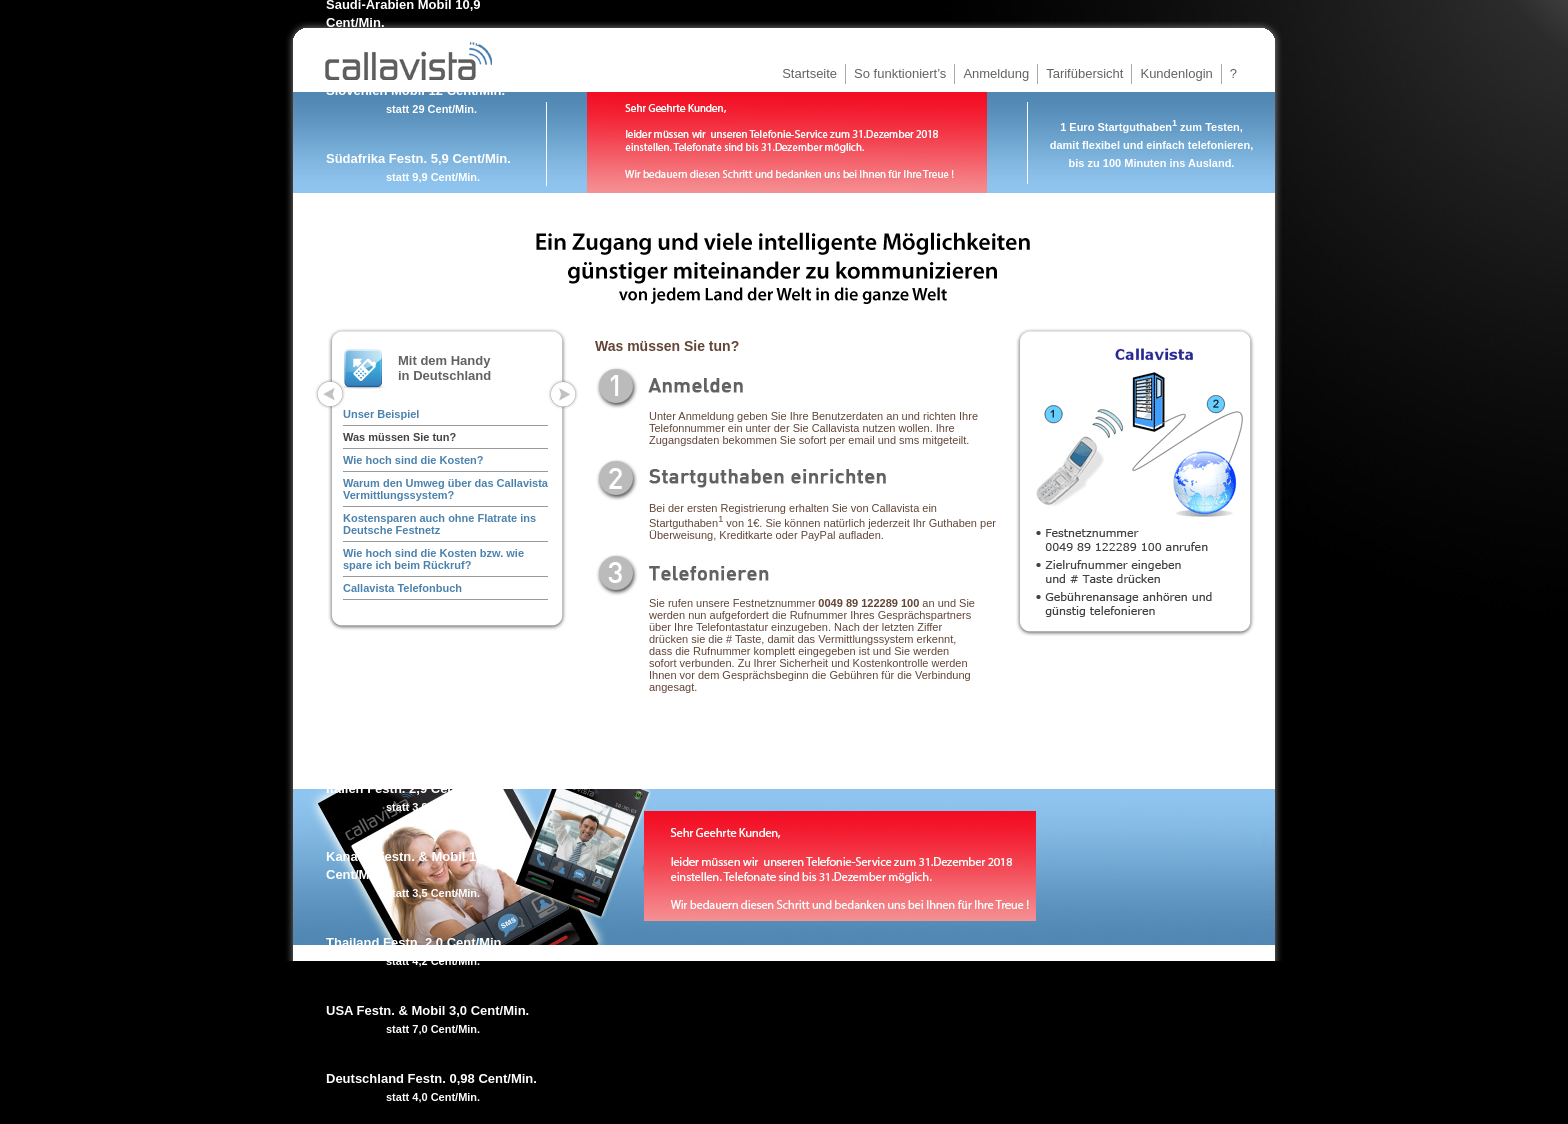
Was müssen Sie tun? (399, 437)
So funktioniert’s (900, 73)
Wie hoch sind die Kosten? (413, 460)
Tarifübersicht (1084, 73)
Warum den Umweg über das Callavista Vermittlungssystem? (445, 489)
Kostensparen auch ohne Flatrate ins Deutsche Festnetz (439, 524)
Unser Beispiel (381, 414)
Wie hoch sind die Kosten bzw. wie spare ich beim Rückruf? (433, 559)
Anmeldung (996, 73)
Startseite (809, 73)
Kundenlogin (1176, 73)
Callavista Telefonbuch (402, 588)
